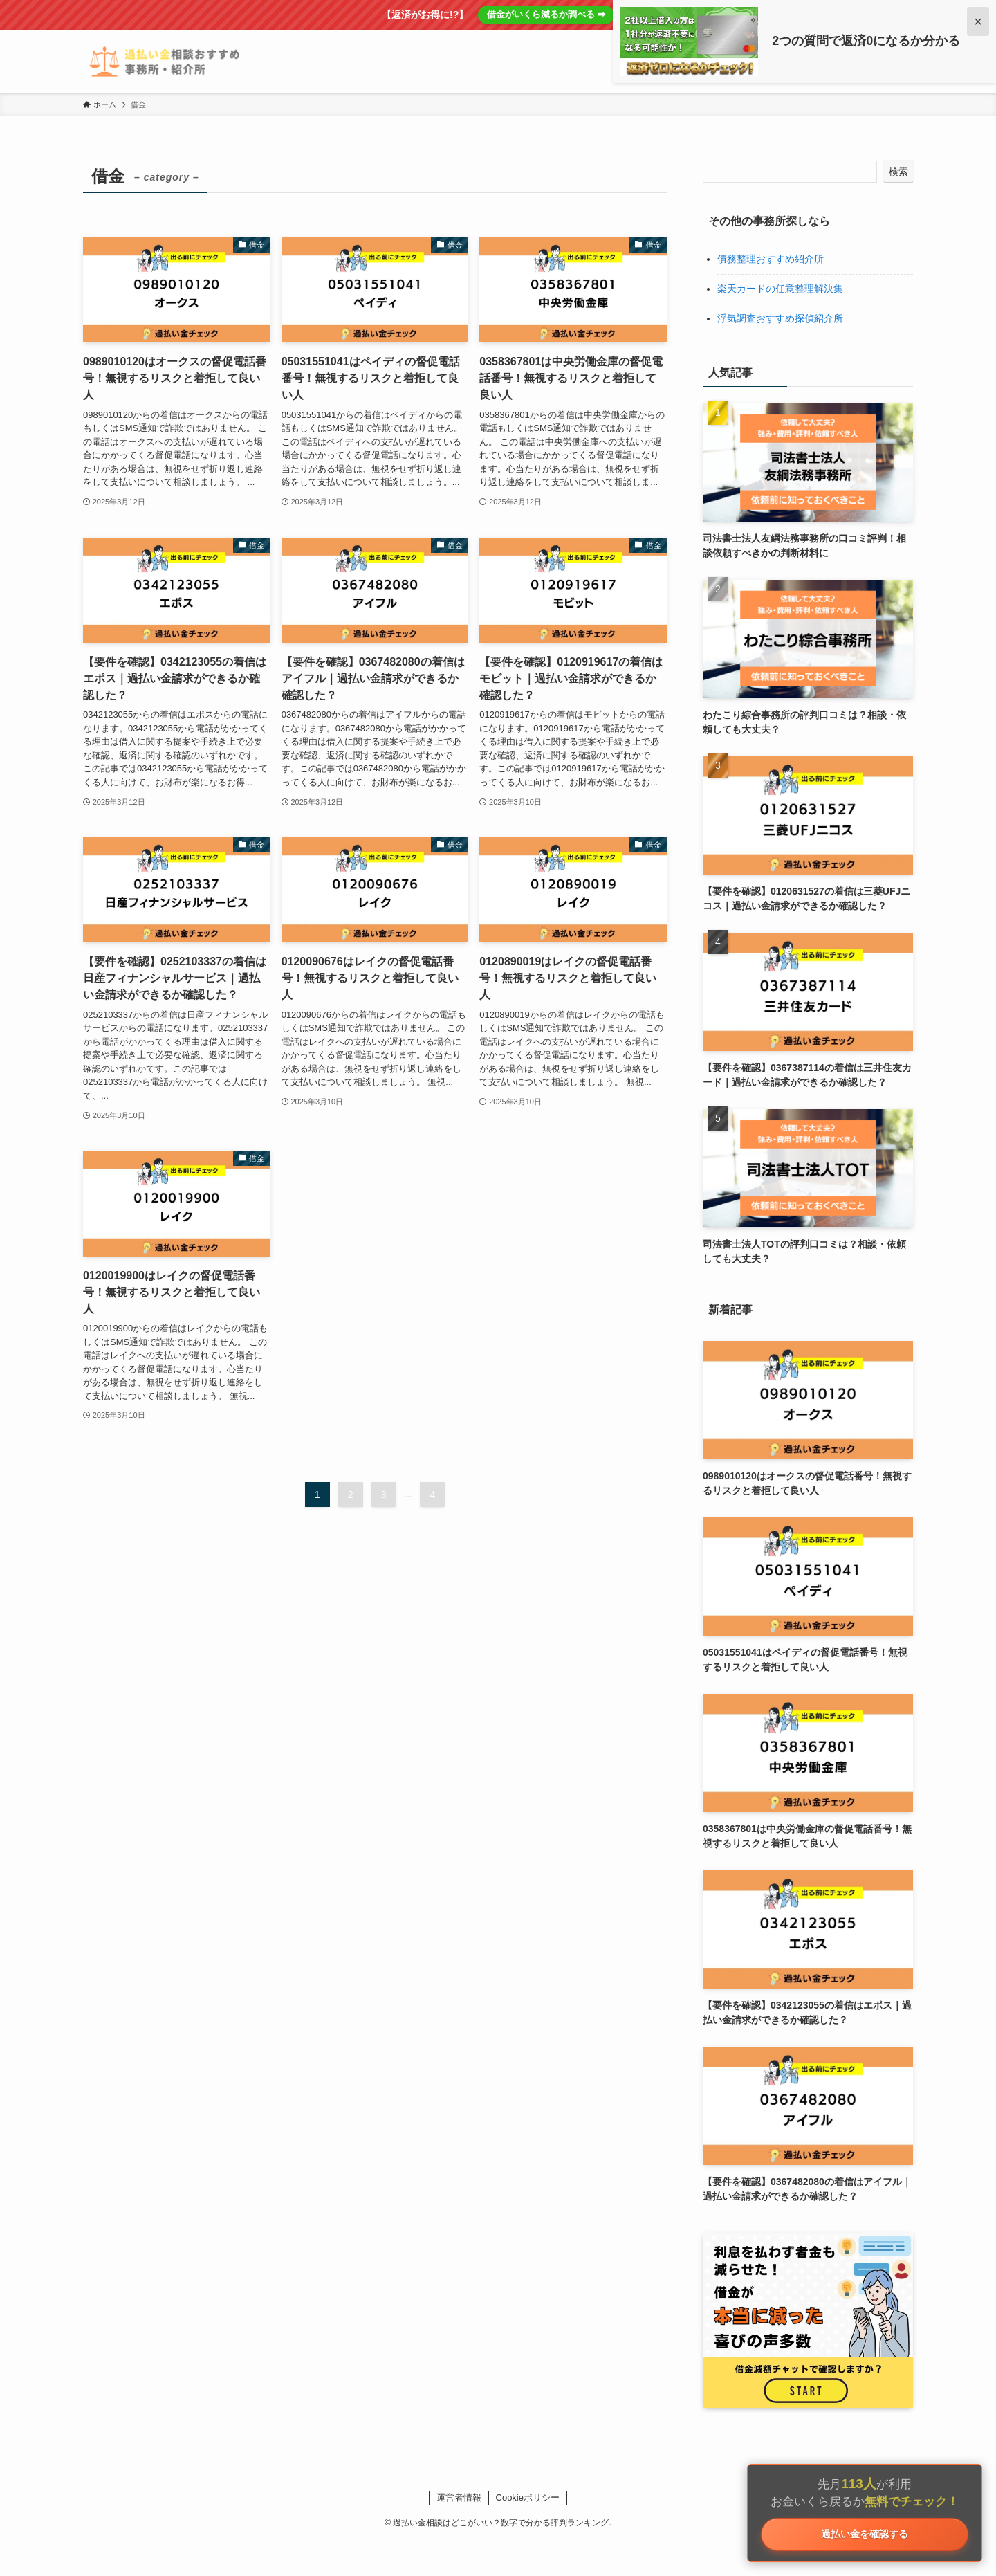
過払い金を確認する (865, 2531)
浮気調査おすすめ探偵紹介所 (780, 318)
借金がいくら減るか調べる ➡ (546, 14)
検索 (898, 171)
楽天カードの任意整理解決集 (780, 288)
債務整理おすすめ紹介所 (770, 258)
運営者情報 (458, 2497)
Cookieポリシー (528, 2497)
